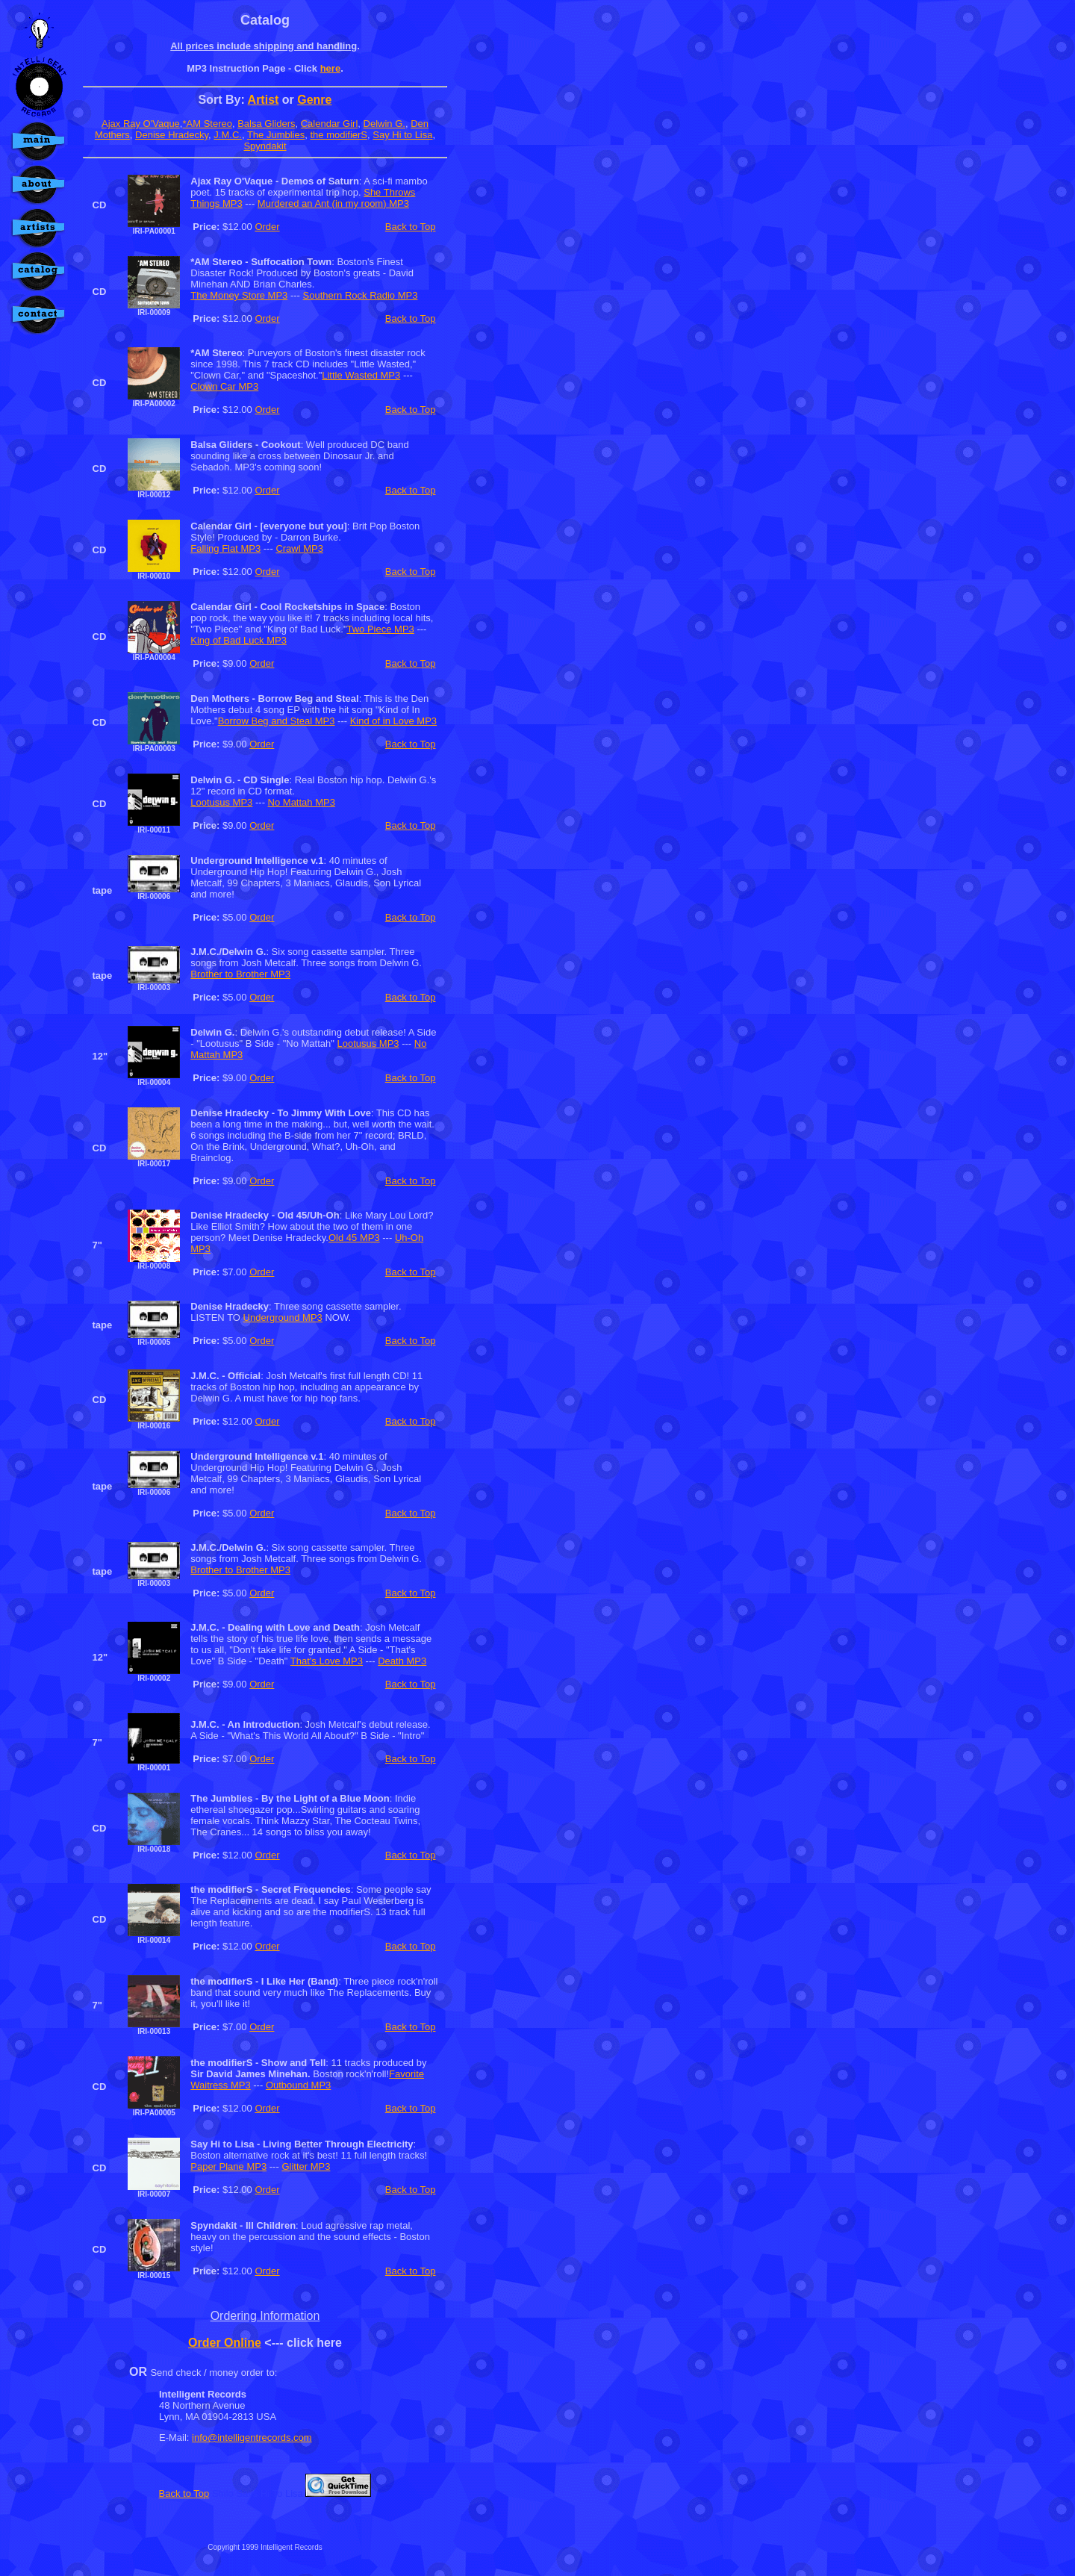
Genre (314, 99)
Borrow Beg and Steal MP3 (276, 721)
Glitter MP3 (305, 2166)
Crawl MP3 (299, 548)
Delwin (206, 779)
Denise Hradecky (171, 134)
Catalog (265, 20)
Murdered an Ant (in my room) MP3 (333, 203)
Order (267, 226)
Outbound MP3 (298, 2085)
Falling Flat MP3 (225, 548)
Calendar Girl (329, 123)
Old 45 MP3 (354, 1237)
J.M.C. (228, 134)
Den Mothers (219, 698)
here (330, 68)
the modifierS (338, 134)
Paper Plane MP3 (228, 2166)
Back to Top (410, 226)
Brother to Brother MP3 (240, 974)
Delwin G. (384, 123)
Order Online (224, 2342)
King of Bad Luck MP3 (238, 640)
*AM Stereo (206, 123)
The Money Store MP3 (238, 295)
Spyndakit (264, 146)
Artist (263, 99)
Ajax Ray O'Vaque (141, 123)
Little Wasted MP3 (361, 375)
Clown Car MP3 (224, 386)
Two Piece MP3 (380, 629)
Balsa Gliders (266, 123)
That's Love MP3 (326, 1661)
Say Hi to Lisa (402, 134)
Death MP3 (402, 1661)
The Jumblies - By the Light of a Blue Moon (290, 1798)
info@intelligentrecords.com (252, 2437)
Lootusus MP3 (221, 802)
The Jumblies (276, 134)
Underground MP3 (282, 1317)
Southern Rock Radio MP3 (360, 295)
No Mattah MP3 (301, 802)
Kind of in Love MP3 (393, 721)
